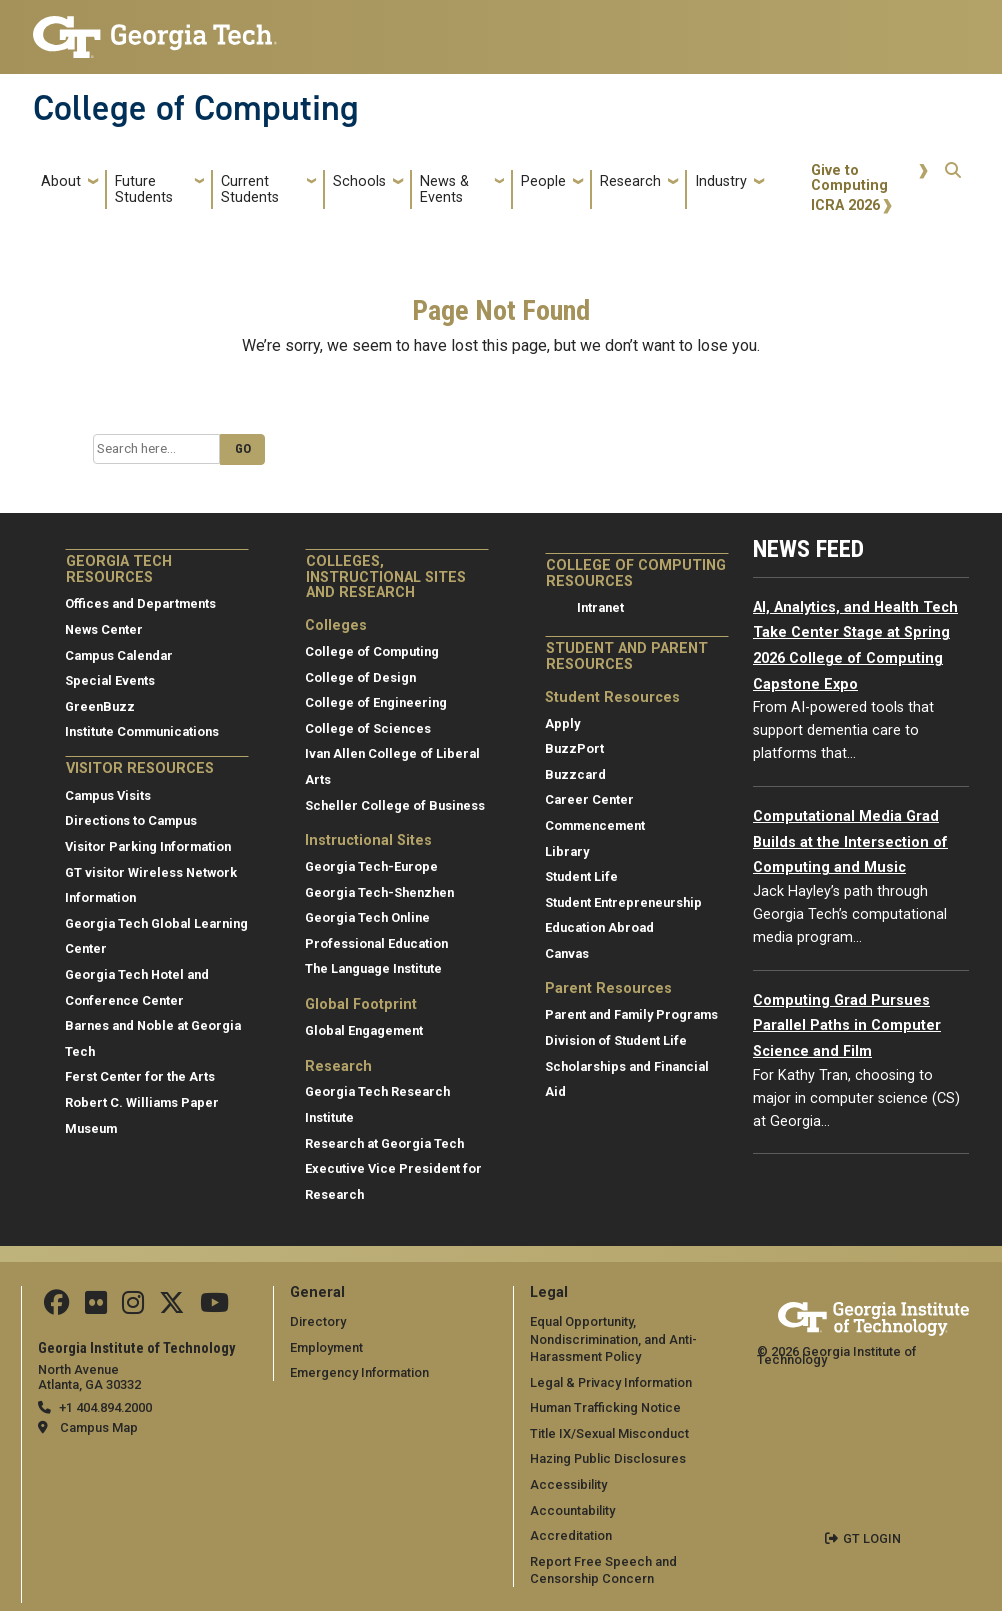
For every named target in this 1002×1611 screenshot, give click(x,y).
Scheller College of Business (395, 805)
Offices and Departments (140, 603)
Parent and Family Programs (631, 1014)
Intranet (600, 607)
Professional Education (376, 943)
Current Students (250, 189)
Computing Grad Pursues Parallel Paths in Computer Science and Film (847, 1026)
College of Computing (196, 108)
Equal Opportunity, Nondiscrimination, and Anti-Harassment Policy (613, 1339)
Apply (562, 723)
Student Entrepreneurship (623, 902)
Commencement (595, 825)
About (61, 181)
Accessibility (568, 1484)
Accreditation (571, 1535)
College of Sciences (368, 728)
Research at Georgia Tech (384, 1143)
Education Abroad (599, 927)
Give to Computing (849, 178)
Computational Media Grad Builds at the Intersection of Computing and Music (850, 842)
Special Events (110, 680)
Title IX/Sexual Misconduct (609, 1433)
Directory (318, 1321)
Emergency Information (359, 1372)
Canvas (567, 953)
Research (630, 181)
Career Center (589, 799)
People (543, 181)
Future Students (144, 189)
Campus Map (99, 1427)
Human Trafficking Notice (605, 1407)
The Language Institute (373, 968)
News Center (104, 629)
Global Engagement (364, 1030)
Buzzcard (575, 774)
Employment (326, 1347)
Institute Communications (142, 731)
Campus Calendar (119, 655)
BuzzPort (574, 748)
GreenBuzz (100, 706)
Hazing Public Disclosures (608, 1458)
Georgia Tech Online (367, 917)
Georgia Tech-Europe (371, 866)
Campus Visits (108, 795)
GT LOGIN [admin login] (872, 1538)
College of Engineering (376, 702)
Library (567, 851)
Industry (721, 181)
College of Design (360, 677)
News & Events (444, 189)
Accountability (572, 1510)
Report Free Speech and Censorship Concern (603, 1570)
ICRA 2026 (845, 205)
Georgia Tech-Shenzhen (379, 892)
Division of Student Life (616, 1040)
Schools (359, 181)
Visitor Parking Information (148, 846)
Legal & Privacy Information (611, 1382)
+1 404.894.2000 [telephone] (105, 1407)
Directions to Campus (131, 820)
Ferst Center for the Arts (140, 1076)
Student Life (581, 876)
